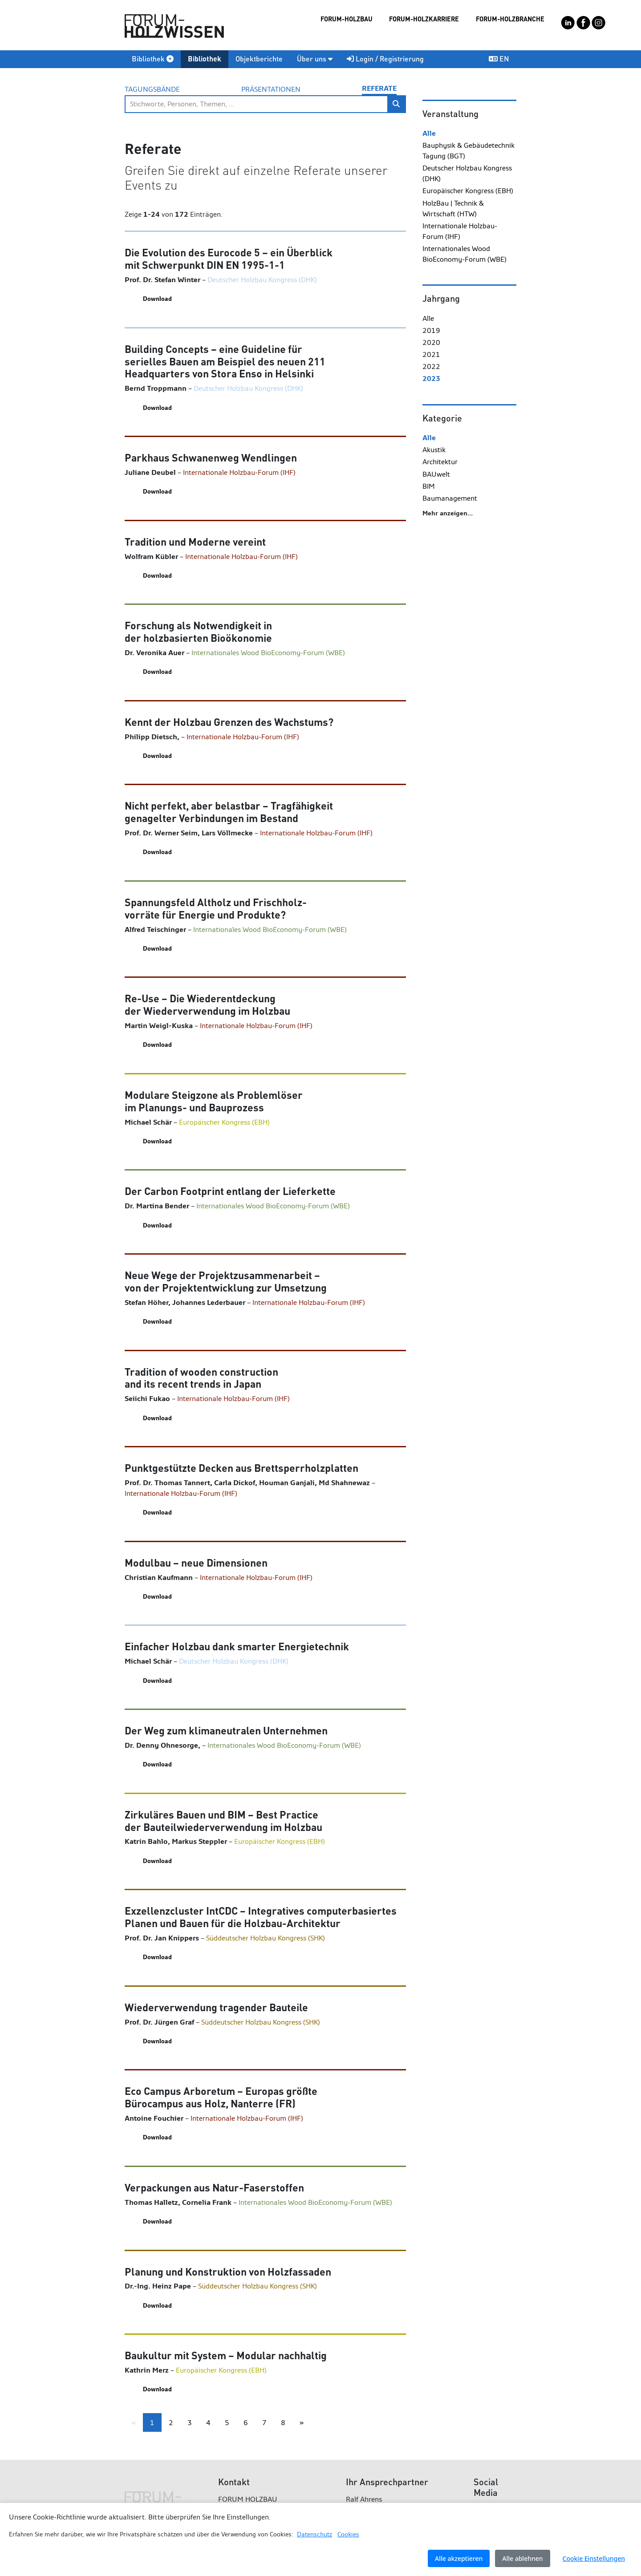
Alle (429, 133)
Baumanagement (449, 498)
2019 (431, 330)
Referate (379, 88)
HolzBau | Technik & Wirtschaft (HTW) (453, 208)
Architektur (440, 462)
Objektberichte (259, 58)
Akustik (434, 450)
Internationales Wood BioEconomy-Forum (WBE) (464, 253)
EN (499, 58)
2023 (431, 378)
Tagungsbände (152, 89)
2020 (431, 342)
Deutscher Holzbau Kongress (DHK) (467, 173)
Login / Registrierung (385, 58)
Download (157, 299)
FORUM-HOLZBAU (346, 19)
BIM (428, 486)
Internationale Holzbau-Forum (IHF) (459, 231)
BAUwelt (436, 474)
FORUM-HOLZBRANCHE (510, 19)
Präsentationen (270, 89)
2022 (431, 366)
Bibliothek (153, 58)
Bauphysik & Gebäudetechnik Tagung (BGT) (468, 150)
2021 (431, 354)
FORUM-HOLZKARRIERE (424, 19)
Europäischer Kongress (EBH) (467, 191)
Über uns (315, 58)
